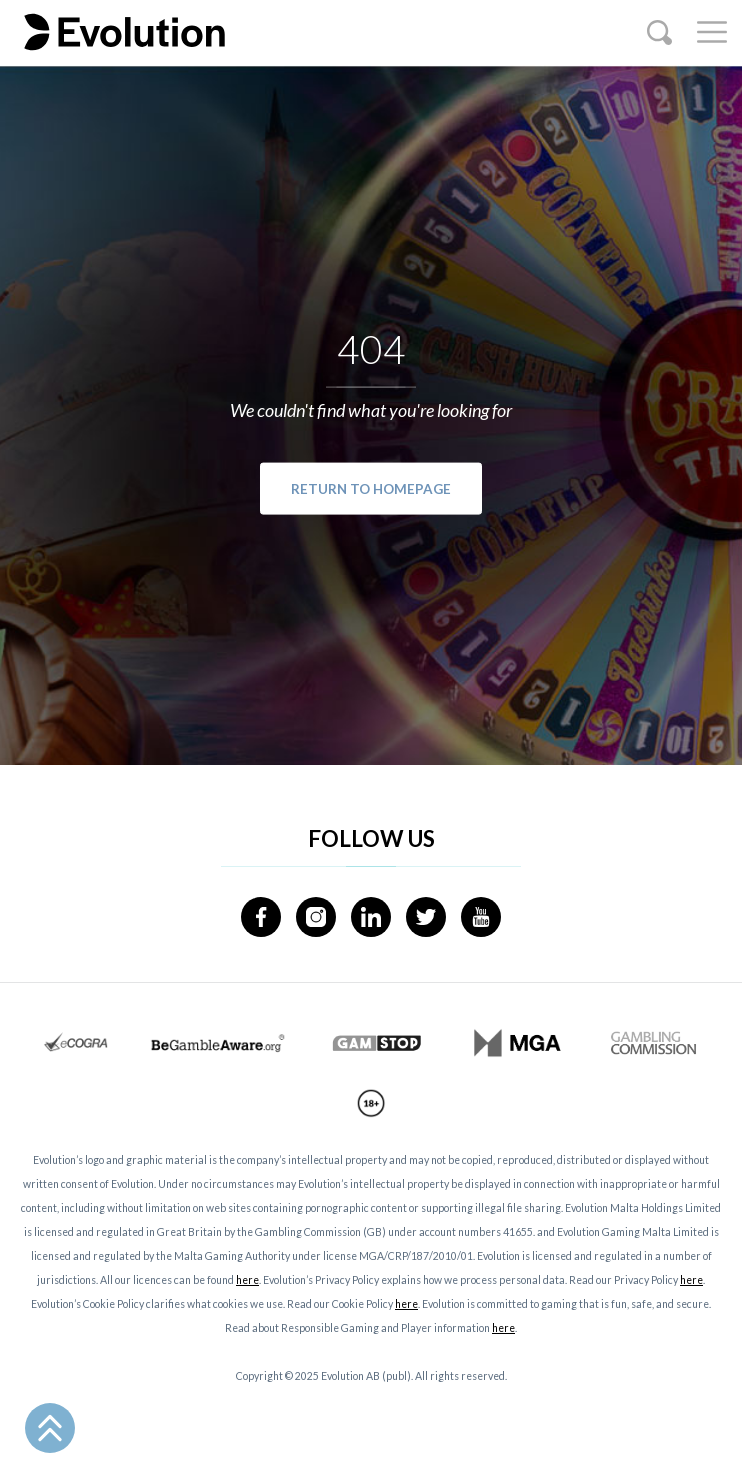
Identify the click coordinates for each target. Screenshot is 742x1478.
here (247, 1280)
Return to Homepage (371, 488)
